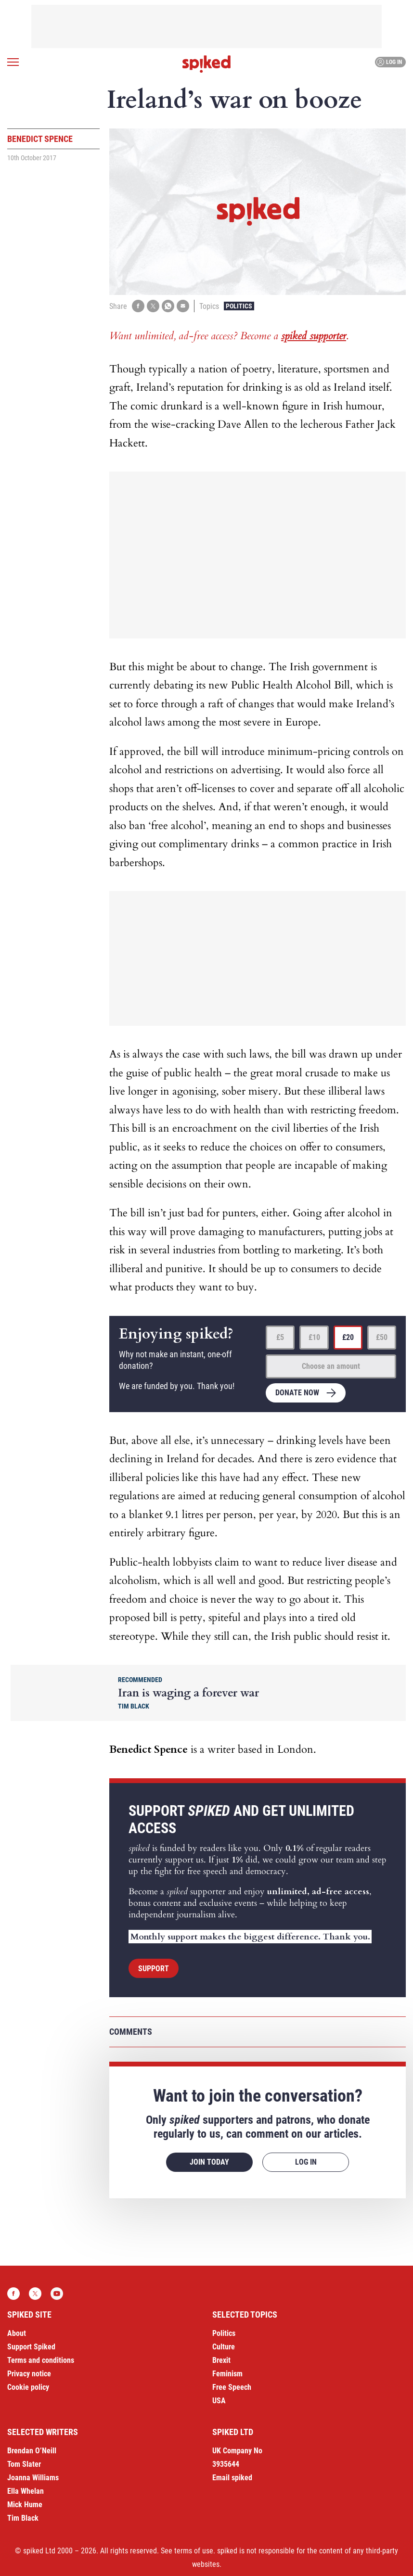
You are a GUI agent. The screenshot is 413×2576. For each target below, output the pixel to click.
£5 (280, 1337)
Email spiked (232, 2477)
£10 (314, 1337)
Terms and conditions (40, 2360)
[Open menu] (13, 62)
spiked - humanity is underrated (206, 64)
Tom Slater (24, 2464)
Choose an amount (331, 1366)
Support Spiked (31, 2346)
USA (219, 2400)
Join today (209, 2162)
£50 (381, 1337)
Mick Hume (24, 2504)
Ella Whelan (25, 2491)
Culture (223, 2346)
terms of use (193, 2550)
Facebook (13, 2293)
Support (153, 1968)
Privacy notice (29, 2373)
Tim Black (23, 2518)
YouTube (57, 2293)
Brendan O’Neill (31, 2450)
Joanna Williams (33, 2477)
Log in (389, 62)
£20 (348, 1337)
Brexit (221, 2360)
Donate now (297, 1392)
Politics (239, 306)
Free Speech (231, 2387)
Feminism (227, 2373)
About (16, 2333)
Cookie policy (28, 2387)
